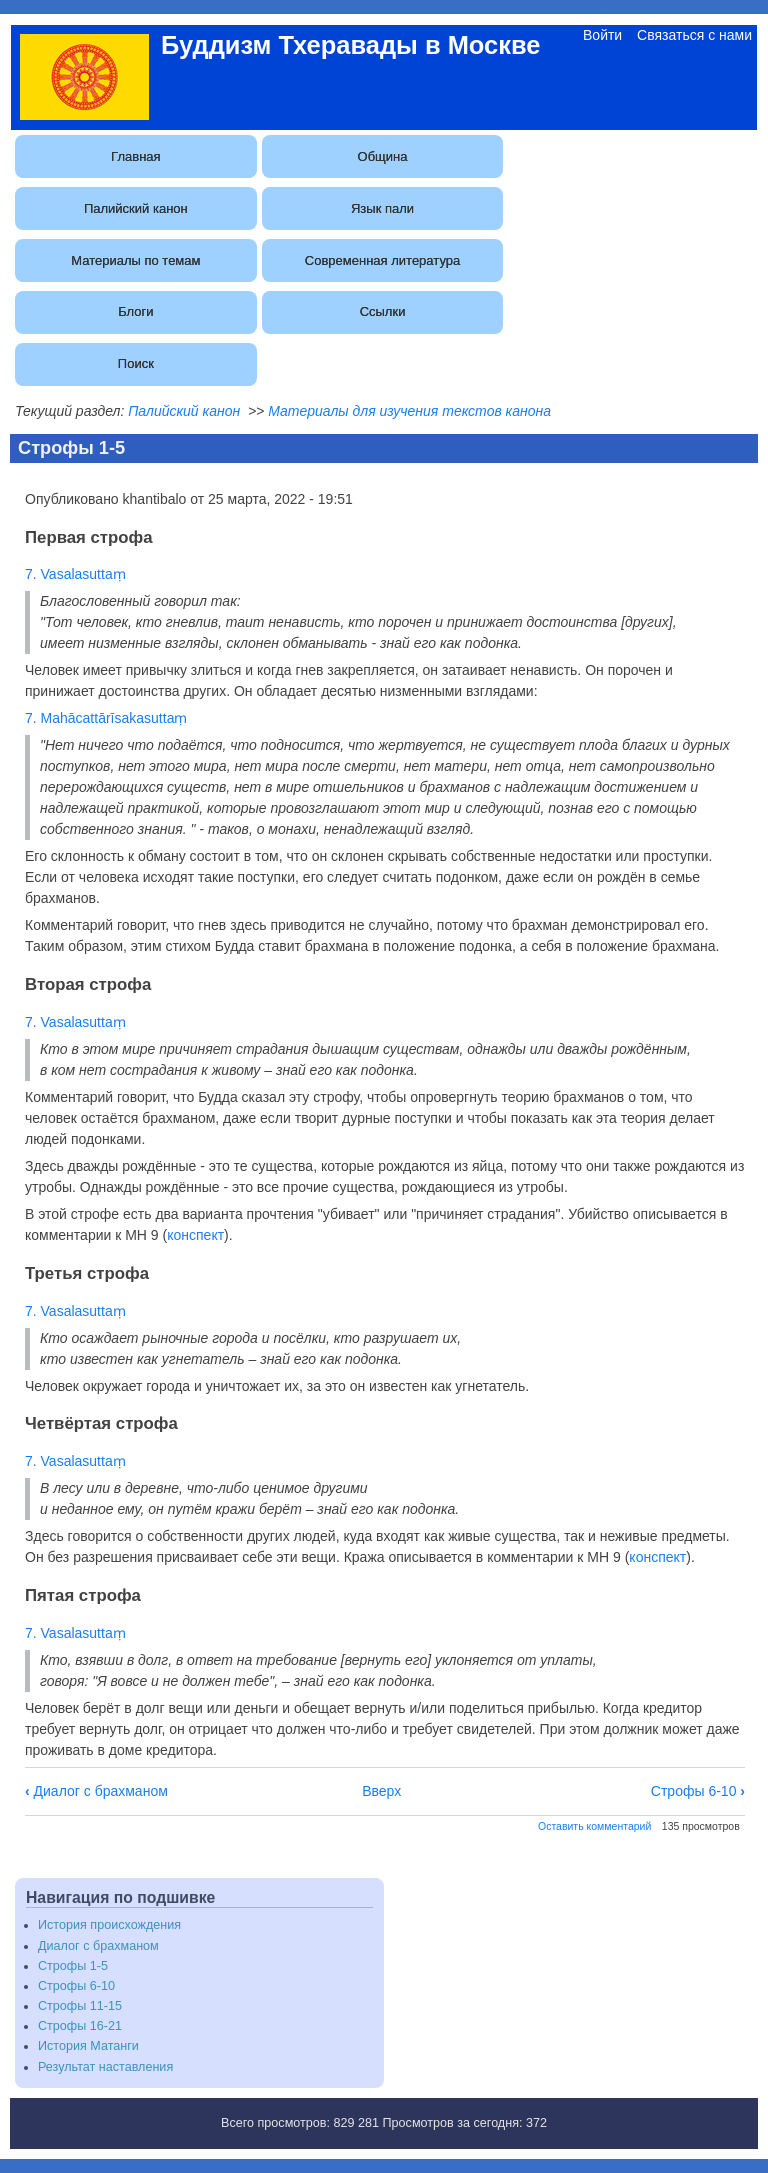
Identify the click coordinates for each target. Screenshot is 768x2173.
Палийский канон (136, 208)
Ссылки (383, 311)
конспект (195, 1235)
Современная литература (382, 260)
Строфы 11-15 (80, 2006)
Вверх (381, 1791)
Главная (135, 156)
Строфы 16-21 (80, 2026)
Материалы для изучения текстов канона (409, 411)
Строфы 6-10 (698, 1791)
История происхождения (109, 1925)
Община (383, 156)
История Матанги (88, 2046)
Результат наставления (105, 2067)
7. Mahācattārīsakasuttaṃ (106, 718)
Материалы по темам (135, 260)
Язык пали (382, 208)
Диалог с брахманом (96, 1791)
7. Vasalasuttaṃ (75, 574)
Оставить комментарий (594, 1826)
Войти (602, 35)
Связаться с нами (694, 35)
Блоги (135, 311)
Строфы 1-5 (73, 1966)
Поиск (136, 363)
